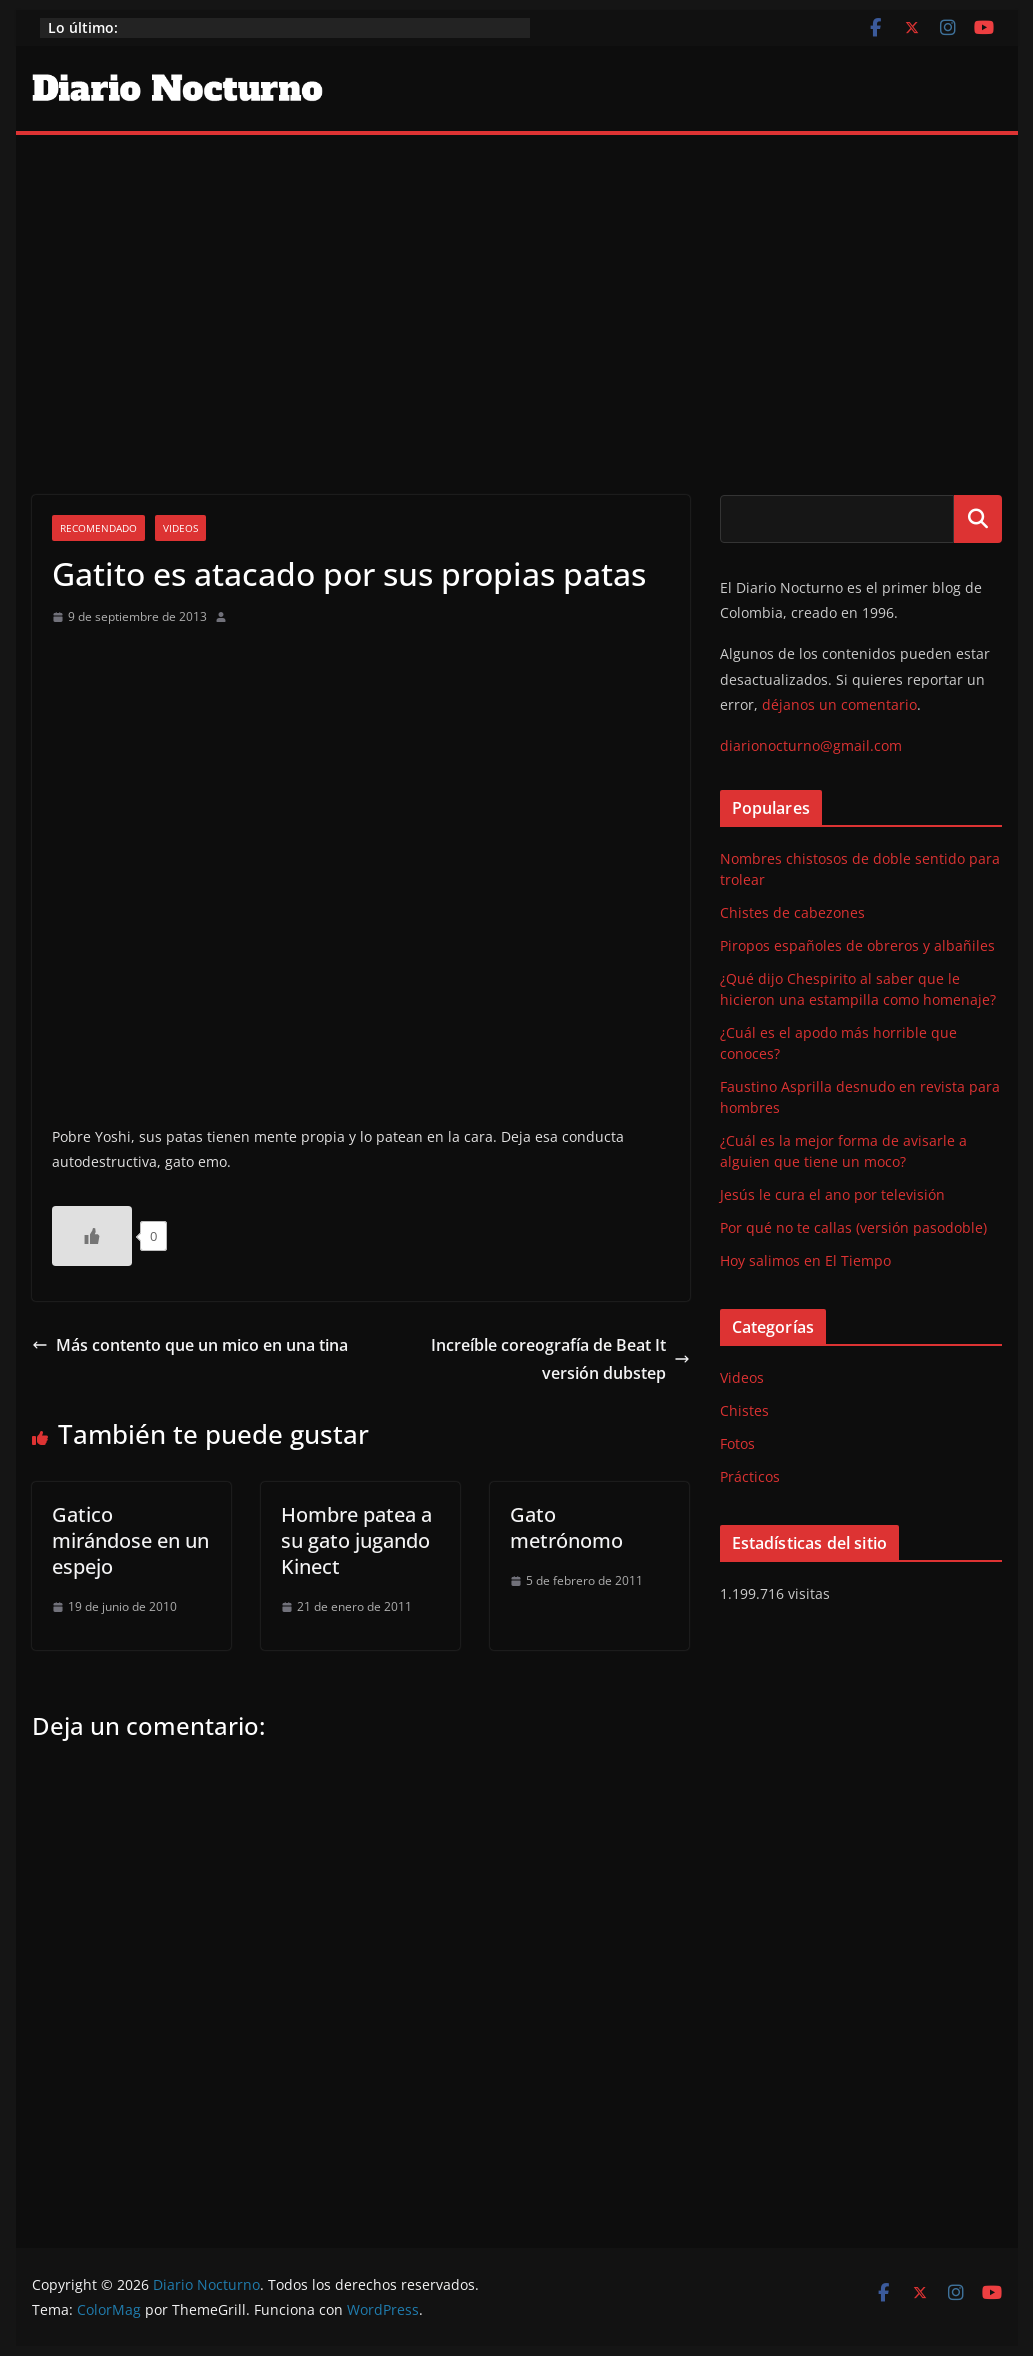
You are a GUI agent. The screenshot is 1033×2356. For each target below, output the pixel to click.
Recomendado (98, 528)
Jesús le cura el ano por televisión (832, 1194)
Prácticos (750, 1476)
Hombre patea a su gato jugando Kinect (356, 1540)
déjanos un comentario (839, 704)
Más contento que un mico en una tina (190, 1345)
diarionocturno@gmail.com (811, 745)
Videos (180, 528)
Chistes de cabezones (792, 912)
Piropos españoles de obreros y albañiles (857, 945)
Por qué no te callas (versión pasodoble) (853, 1227)
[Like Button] (92, 1236)
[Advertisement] (517, 285)
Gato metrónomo (566, 1527)
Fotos (737, 1443)
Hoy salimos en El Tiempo (805, 1260)
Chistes (744, 1410)
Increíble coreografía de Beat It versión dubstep (560, 1359)
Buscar (978, 518)
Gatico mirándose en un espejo (130, 1540)
